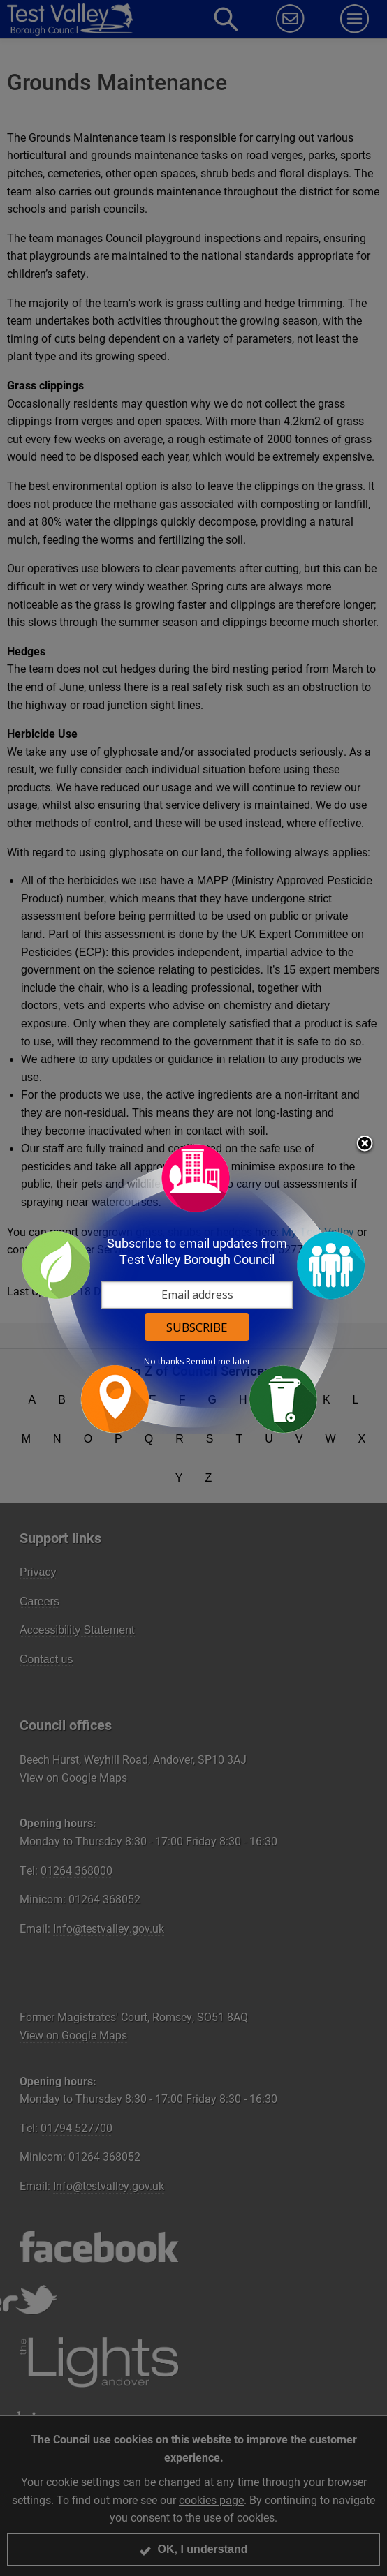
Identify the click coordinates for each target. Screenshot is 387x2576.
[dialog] (193, 1288)
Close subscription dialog (364, 1144)
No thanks (164, 1361)
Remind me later (218, 1361)
